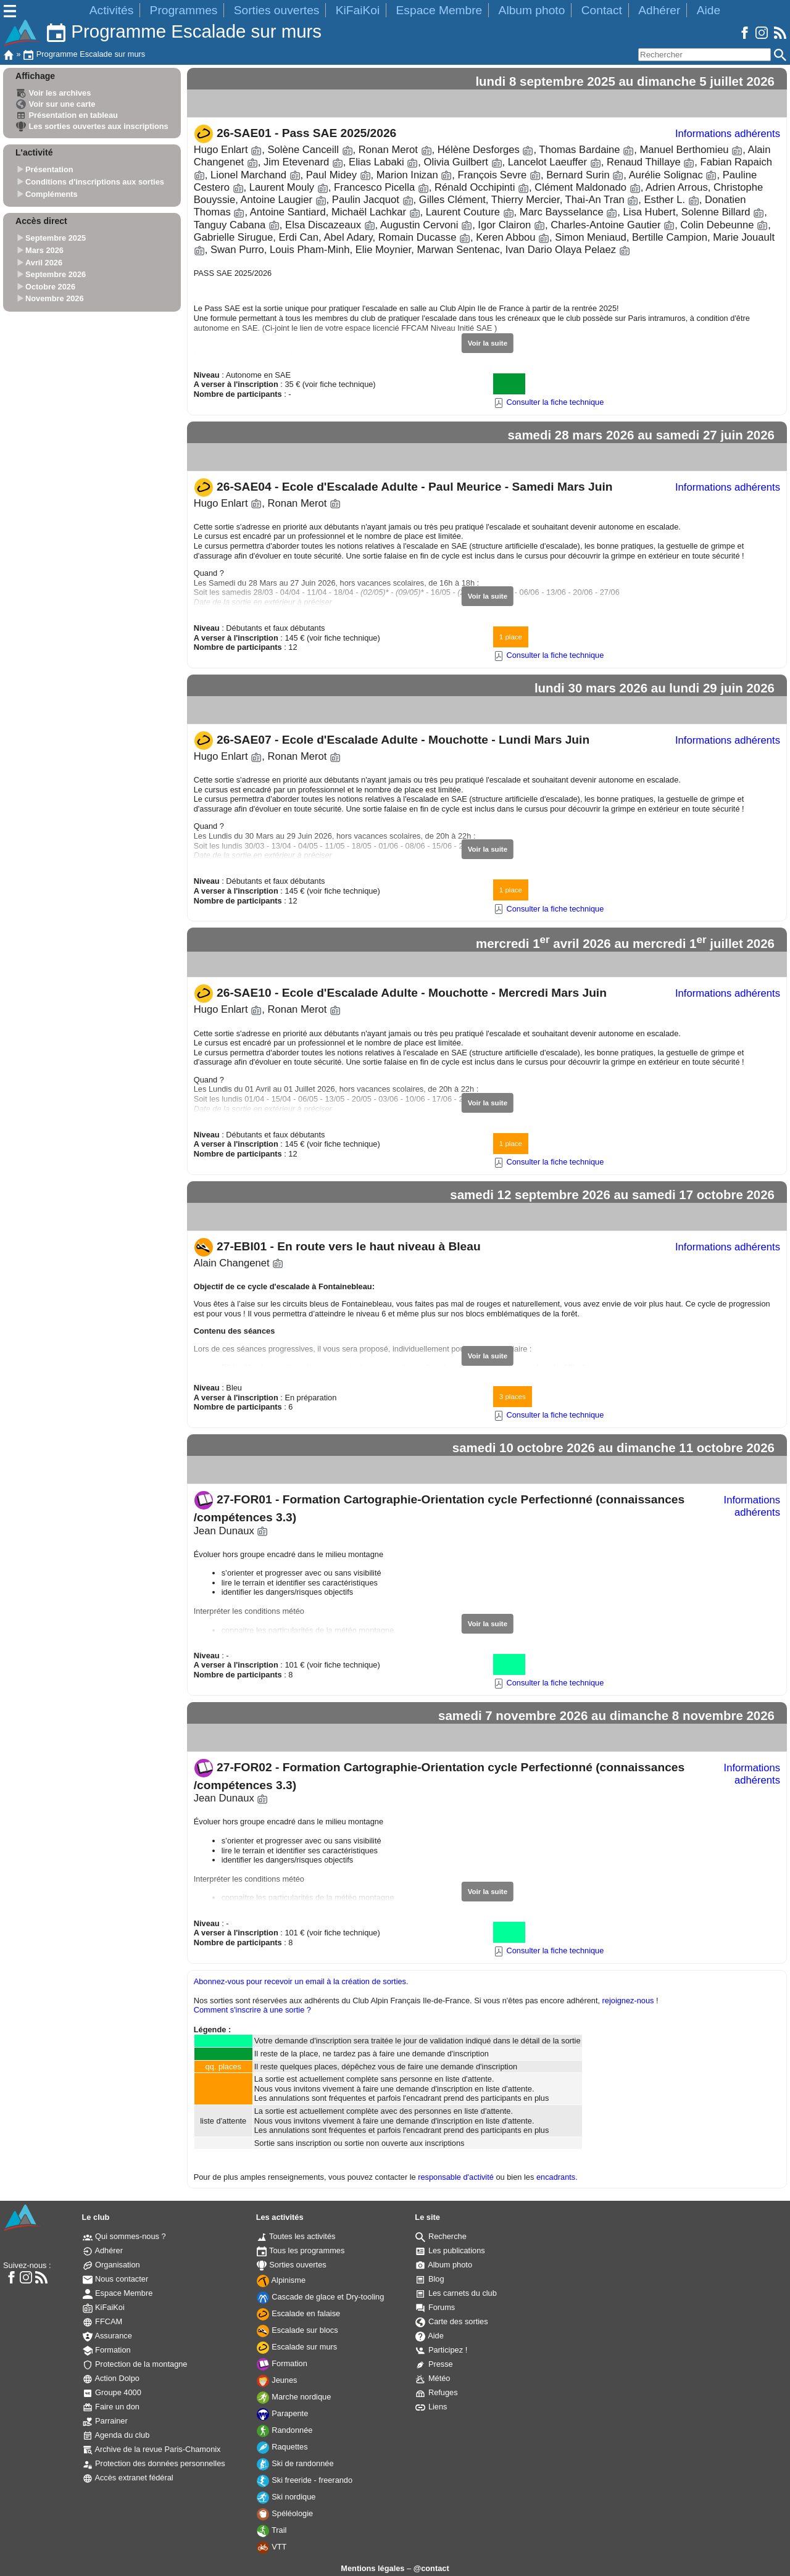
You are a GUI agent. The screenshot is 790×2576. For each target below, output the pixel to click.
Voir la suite (487, 343)
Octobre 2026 (50, 286)
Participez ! (441, 2349)
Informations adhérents (727, 133)
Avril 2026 (43, 262)
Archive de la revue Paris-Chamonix (152, 2449)
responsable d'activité (456, 2177)
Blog (429, 2278)
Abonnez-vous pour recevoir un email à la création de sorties (300, 1981)
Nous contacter (116, 2278)
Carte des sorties (451, 2321)
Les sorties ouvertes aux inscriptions (92, 126)
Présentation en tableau (67, 115)
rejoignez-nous (628, 2000)
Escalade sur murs (297, 2346)
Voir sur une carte (55, 104)
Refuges (436, 2392)
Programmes (184, 10)
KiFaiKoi (358, 10)
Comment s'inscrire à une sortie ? (252, 2009)
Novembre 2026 (54, 299)
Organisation (111, 2264)
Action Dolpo (111, 2378)
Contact (601, 10)
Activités (111, 10)
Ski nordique (286, 2496)
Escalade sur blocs (297, 2330)
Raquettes (282, 2446)
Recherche (440, 2236)
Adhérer (659, 10)
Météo (432, 2378)
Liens (431, 2406)
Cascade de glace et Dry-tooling (321, 2296)
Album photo (532, 10)
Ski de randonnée (295, 2463)
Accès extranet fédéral (128, 2477)
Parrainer (105, 2420)
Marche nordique (294, 2396)
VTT (272, 2546)
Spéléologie (285, 2513)
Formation (107, 2349)
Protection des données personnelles (154, 2463)
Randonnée (285, 2430)
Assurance (107, 2335)
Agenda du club (116, 2435)
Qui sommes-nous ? (124, 2236)
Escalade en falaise (299, 2313)
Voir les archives (53, 93)
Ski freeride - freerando (304, 2480)
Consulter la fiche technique (549, 402)
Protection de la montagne (135, 2364)
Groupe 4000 (112, 2392)
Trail (272, 2530)
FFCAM (103, 2321)
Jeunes (277, 2380)
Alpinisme (281, 2280)
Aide (708, 10)
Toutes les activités (296, 2236)
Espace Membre (439, 10)
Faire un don (111, 2406)
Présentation (49, 170)
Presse (433, 2364)
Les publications (449, 2250)
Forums (435, 2307)
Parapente (283, 2413)
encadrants (555, 2177)
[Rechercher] (704, 54)
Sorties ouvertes (277, 10)
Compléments (51, 194)
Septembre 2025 (55, 238)
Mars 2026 (44, 250)
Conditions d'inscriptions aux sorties (94, 181)
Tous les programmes (301, 2250)
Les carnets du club (456, 2293)
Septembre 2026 (55, 274)
